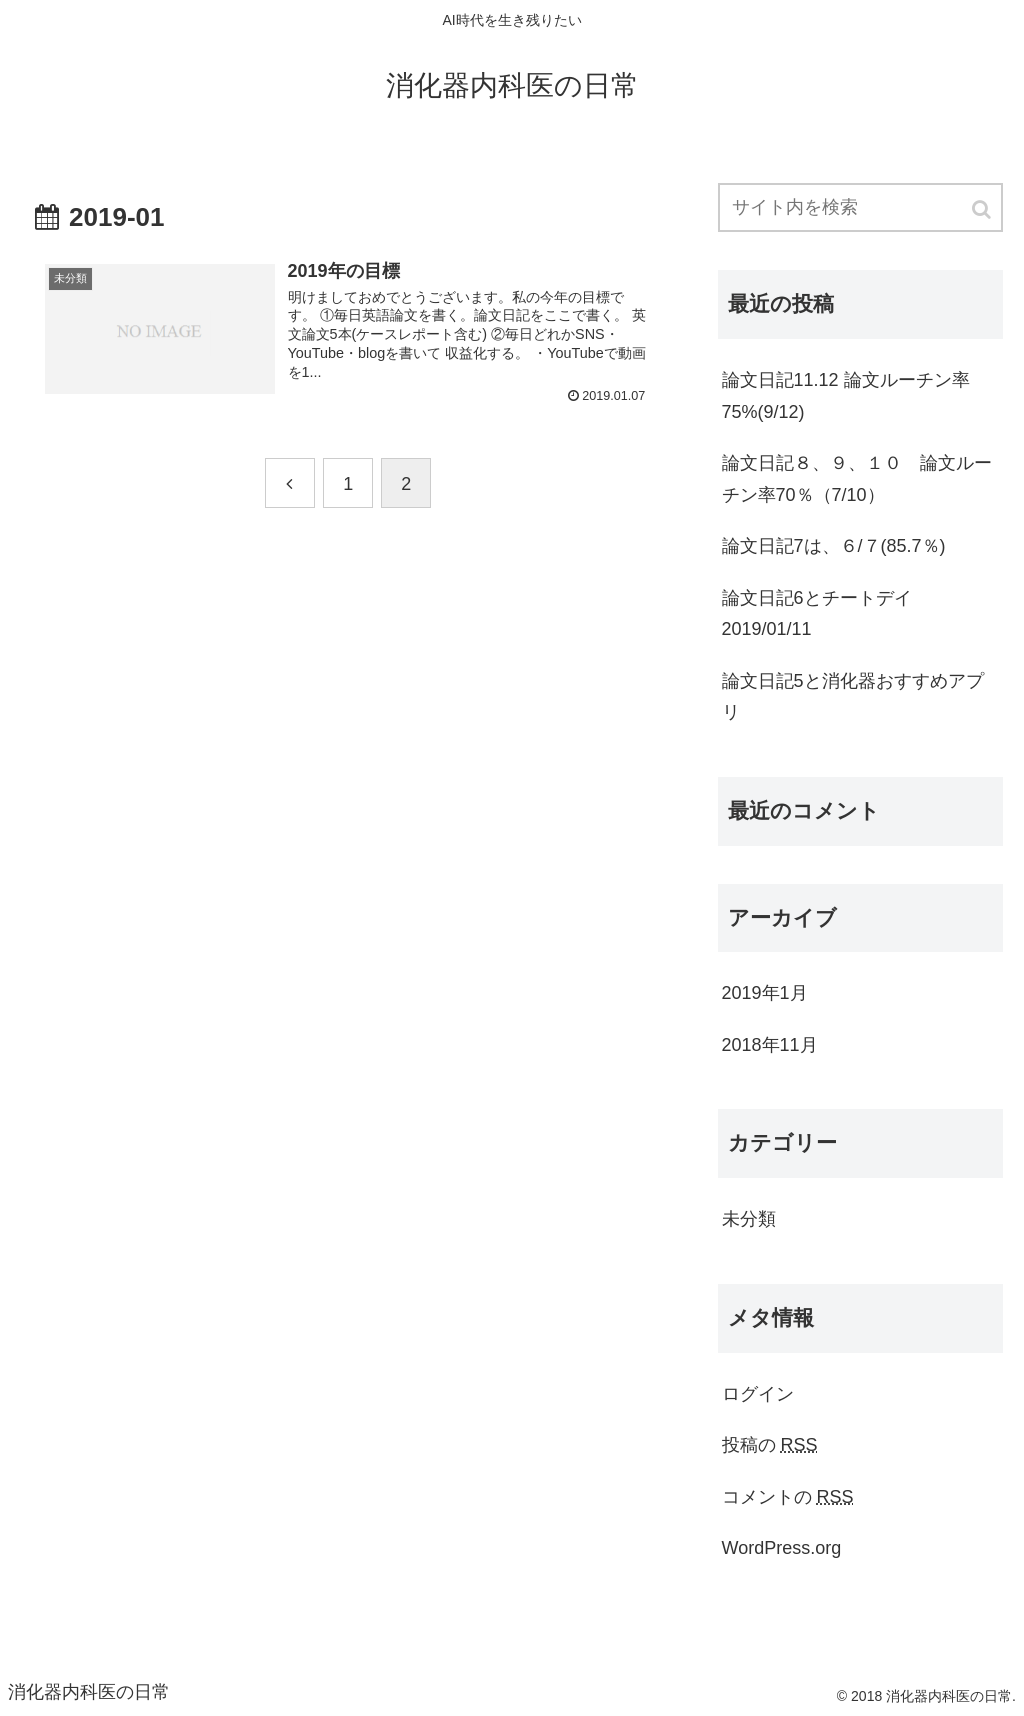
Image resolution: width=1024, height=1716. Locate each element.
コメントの (788, 1497)
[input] (860, 207)
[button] (983, 209)
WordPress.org (782, 1548)
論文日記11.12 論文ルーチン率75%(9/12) (846, 396)
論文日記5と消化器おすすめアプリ (853, 697)
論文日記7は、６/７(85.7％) (834, 546)
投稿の (770, 1445)
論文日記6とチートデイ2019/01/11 (817, 614)
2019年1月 (765, 993)
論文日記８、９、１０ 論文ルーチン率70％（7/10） (857, 479)
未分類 (749, 1219)
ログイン (758, 1394)
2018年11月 (770, 1045)
